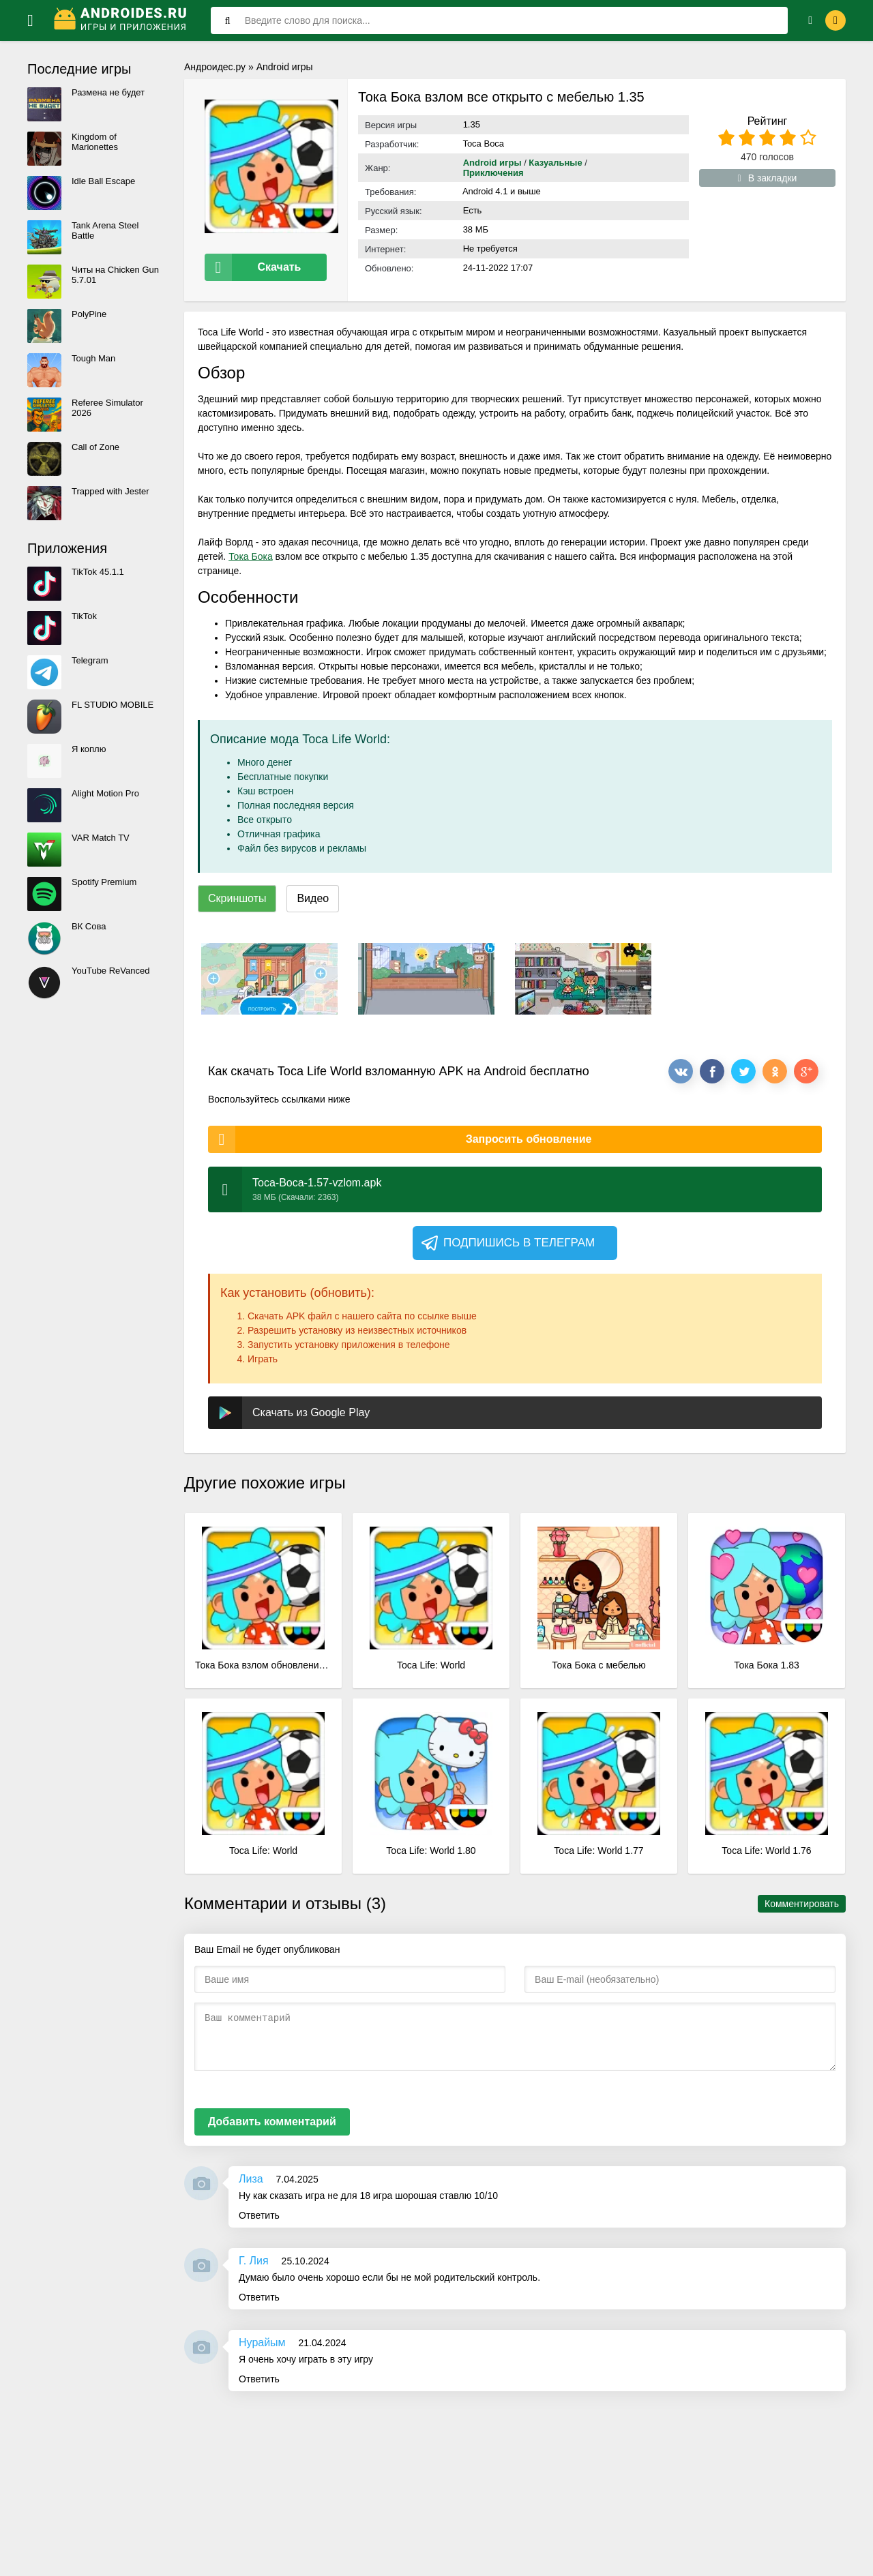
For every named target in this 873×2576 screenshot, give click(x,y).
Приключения (493, 173)
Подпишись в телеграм (507, 1232)
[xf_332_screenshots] (269, 967)
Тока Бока (250, 545)
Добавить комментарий (272, 2110)
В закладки (767, 178)
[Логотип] (122, 20)
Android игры (284, 66)
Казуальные (555, 163)
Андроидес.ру (215, 66)
